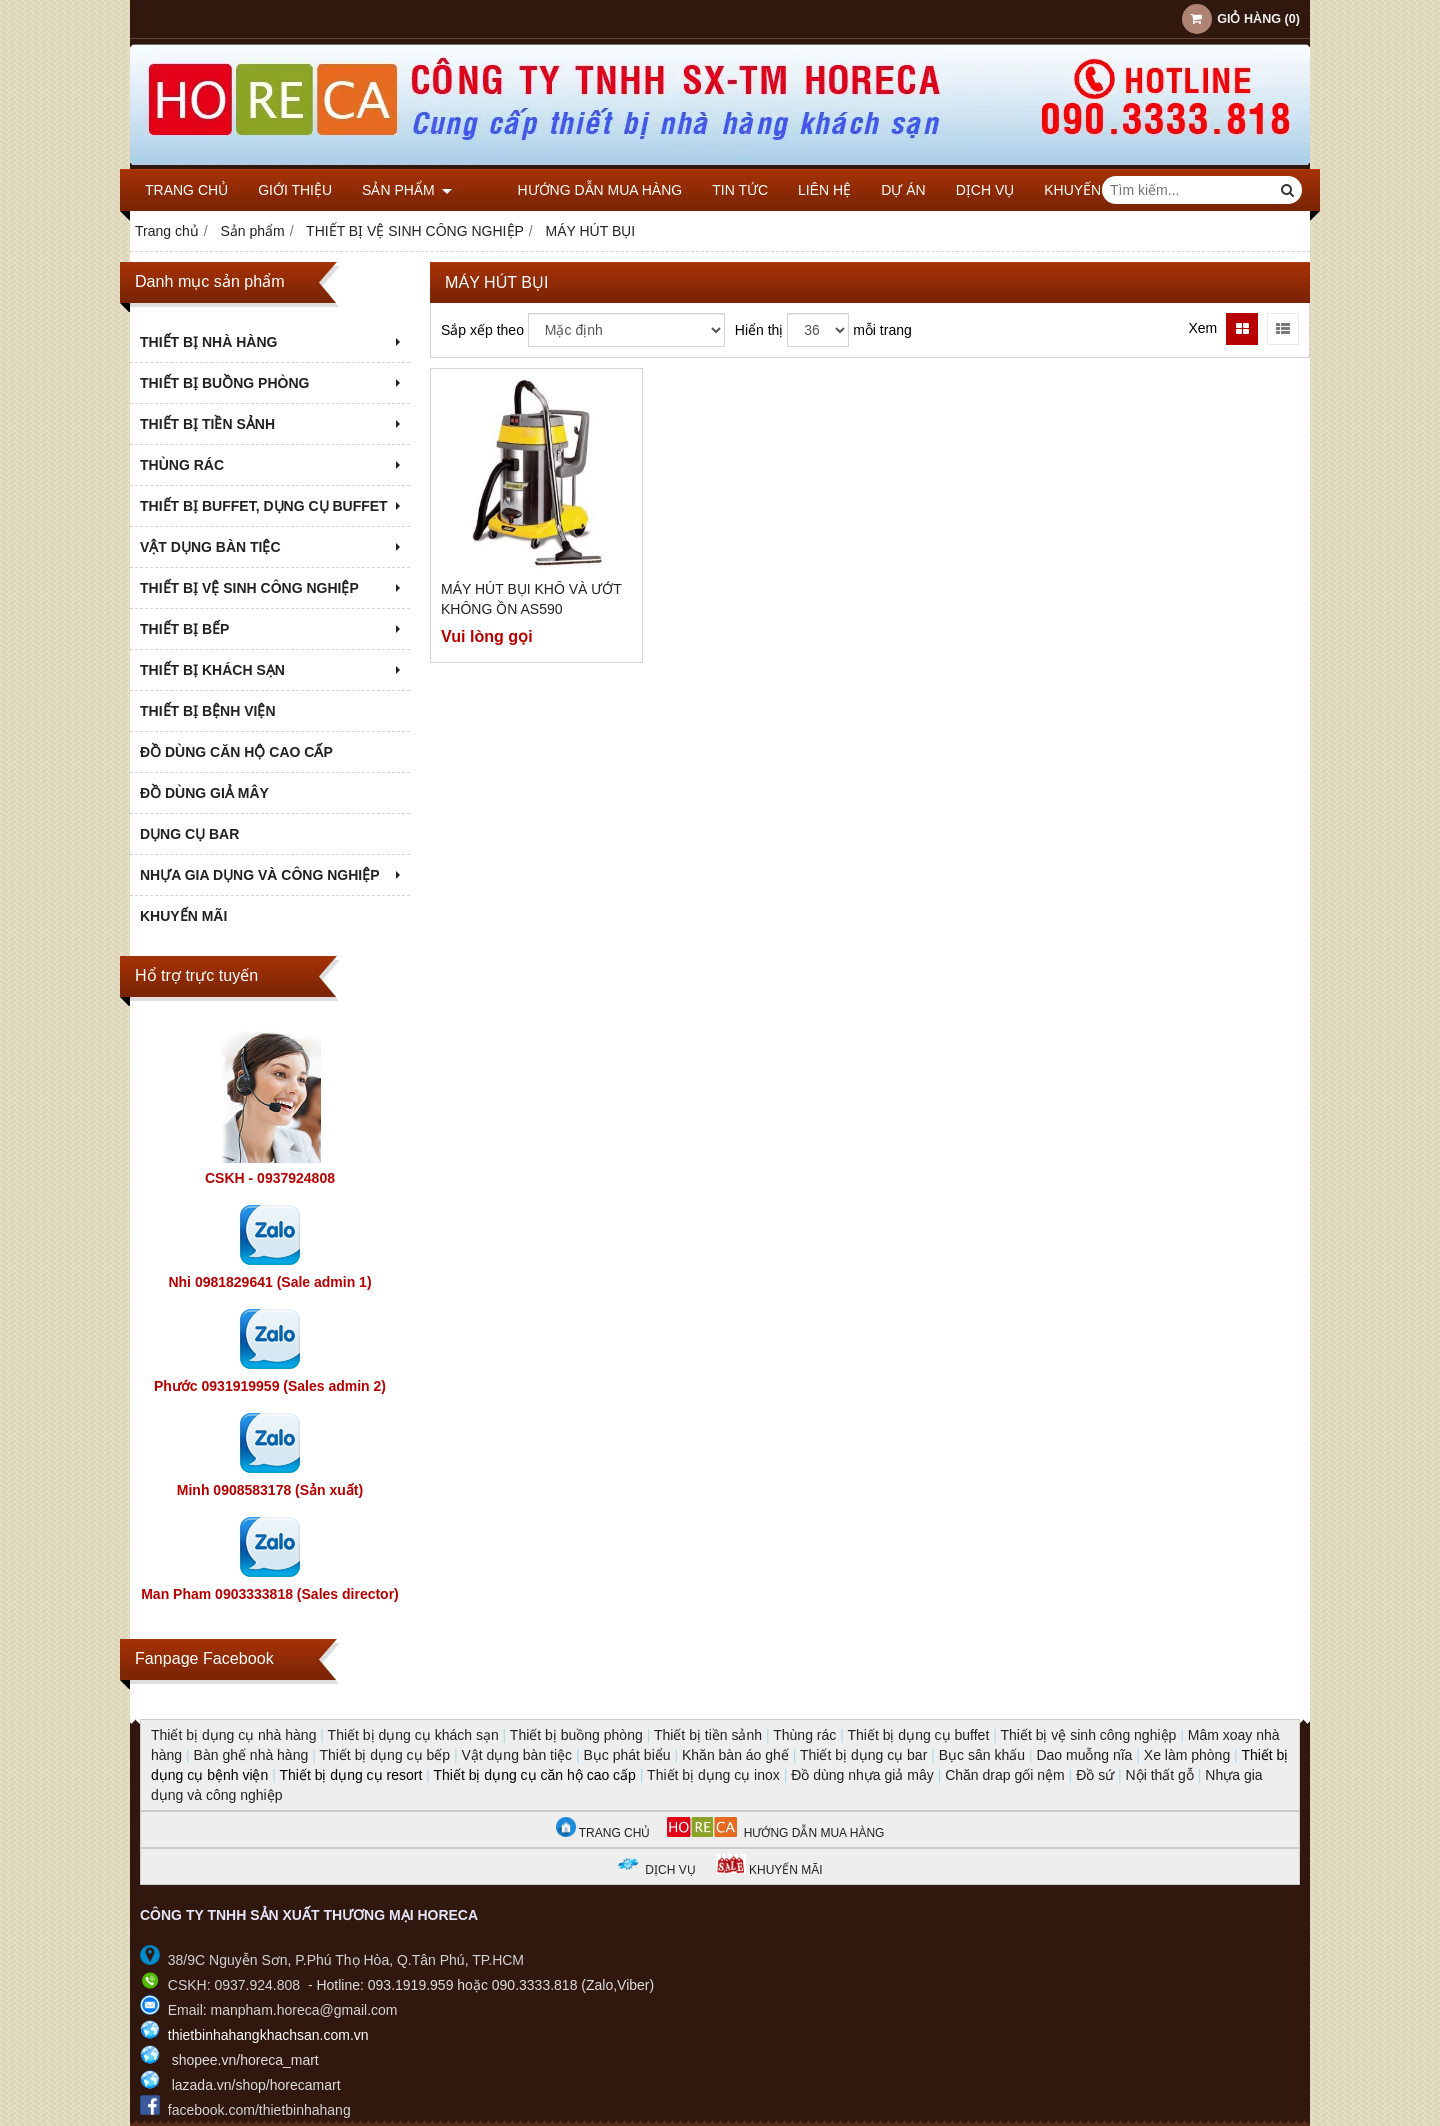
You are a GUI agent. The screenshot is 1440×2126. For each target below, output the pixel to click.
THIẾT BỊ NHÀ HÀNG (272, 342)
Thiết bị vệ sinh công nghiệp (1088, 1735)
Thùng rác (804, 1735)
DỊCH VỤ (950, 190)
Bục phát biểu (627, 1755)
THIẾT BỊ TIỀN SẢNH (272, 424)
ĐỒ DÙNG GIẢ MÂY (204, 793)
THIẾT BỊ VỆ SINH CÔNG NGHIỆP (272, 588)
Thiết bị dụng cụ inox (713, 1775)
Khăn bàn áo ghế (735, 1755)
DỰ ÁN (868, 190)
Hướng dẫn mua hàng (564, 190)
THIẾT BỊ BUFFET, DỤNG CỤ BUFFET (272, 506)
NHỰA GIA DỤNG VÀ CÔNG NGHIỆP (272, 875)
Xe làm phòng (1187, 1755)
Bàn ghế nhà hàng (251, 1755)
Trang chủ (186, 190)
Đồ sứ (1095, 1775)
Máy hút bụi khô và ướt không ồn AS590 (531, 599)
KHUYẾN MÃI (1052, 190)
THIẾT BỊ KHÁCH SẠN (272, 670)
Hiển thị (759, 330)
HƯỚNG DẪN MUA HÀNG (775, 1833)
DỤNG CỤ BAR (189, 834)
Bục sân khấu (982, 1755)
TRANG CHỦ (603, 1833)
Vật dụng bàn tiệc (516, 1755)
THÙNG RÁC (272, 465)
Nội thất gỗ (1160, 1775)
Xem (1202, 328)
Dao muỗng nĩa (1084, 1755)
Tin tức (705, 190)
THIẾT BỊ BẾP (272, 629)
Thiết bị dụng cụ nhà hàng (233, 1735)
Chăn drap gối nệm (1005, 1775)
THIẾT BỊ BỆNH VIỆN (208, 711)
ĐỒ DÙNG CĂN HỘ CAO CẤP (236, 752)
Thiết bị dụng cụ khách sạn (413, 1735)
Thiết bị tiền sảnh (708, 1735)
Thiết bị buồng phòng (576, 1735)
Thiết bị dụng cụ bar (863, 1755)
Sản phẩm (407, 190)
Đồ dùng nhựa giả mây (862, 1775)
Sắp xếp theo (482, 330)
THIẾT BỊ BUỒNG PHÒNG (272, 383)
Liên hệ (789, 190)
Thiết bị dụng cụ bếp (384, 1755)
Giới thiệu (295, 190)
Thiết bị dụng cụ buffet (918, 1735)
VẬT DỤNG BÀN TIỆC (272, 547)
